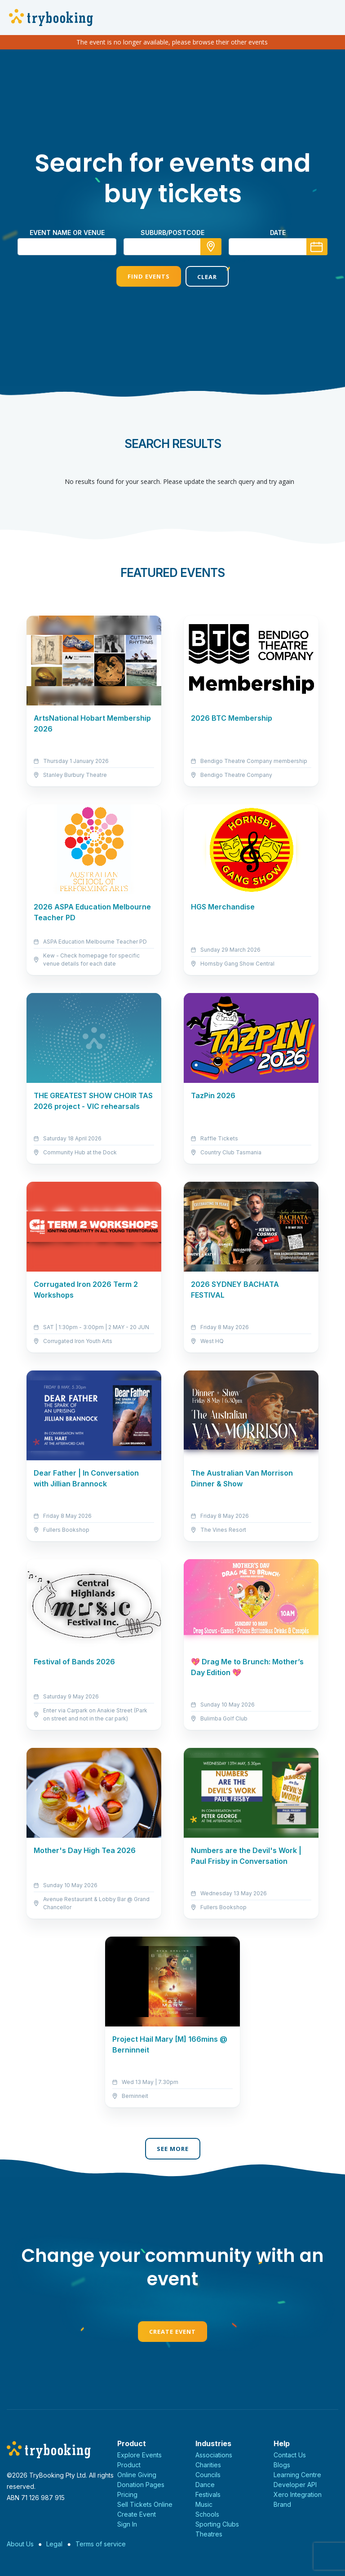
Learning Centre (297, 2474)
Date (278, 232)
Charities (208, 2465)
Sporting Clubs (217, 2524)
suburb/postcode (172, 232)
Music (203, 2504)
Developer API (295, 2484)
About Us (20, 2544)
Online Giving (136, 2474)
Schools (207, 2514)
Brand (282, 2504)
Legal (54, 2544)
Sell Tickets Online (144, 2504)
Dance (205, 2484)
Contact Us (290, 2455)
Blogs (282, 2465)
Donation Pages (140, 2484)
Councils (208, 2474)
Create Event (172, 2332)
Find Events (149, 276)
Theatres (208, 2534)
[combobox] (172, 246)
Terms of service (100, 2544)
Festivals (208, 2494)
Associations (213, 2455)
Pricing (127, 2494)
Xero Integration (298, 2494)
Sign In (127, 2524)
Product (129, 2465)
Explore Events (139, 2455)
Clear (207, 277)
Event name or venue (67, 232)
